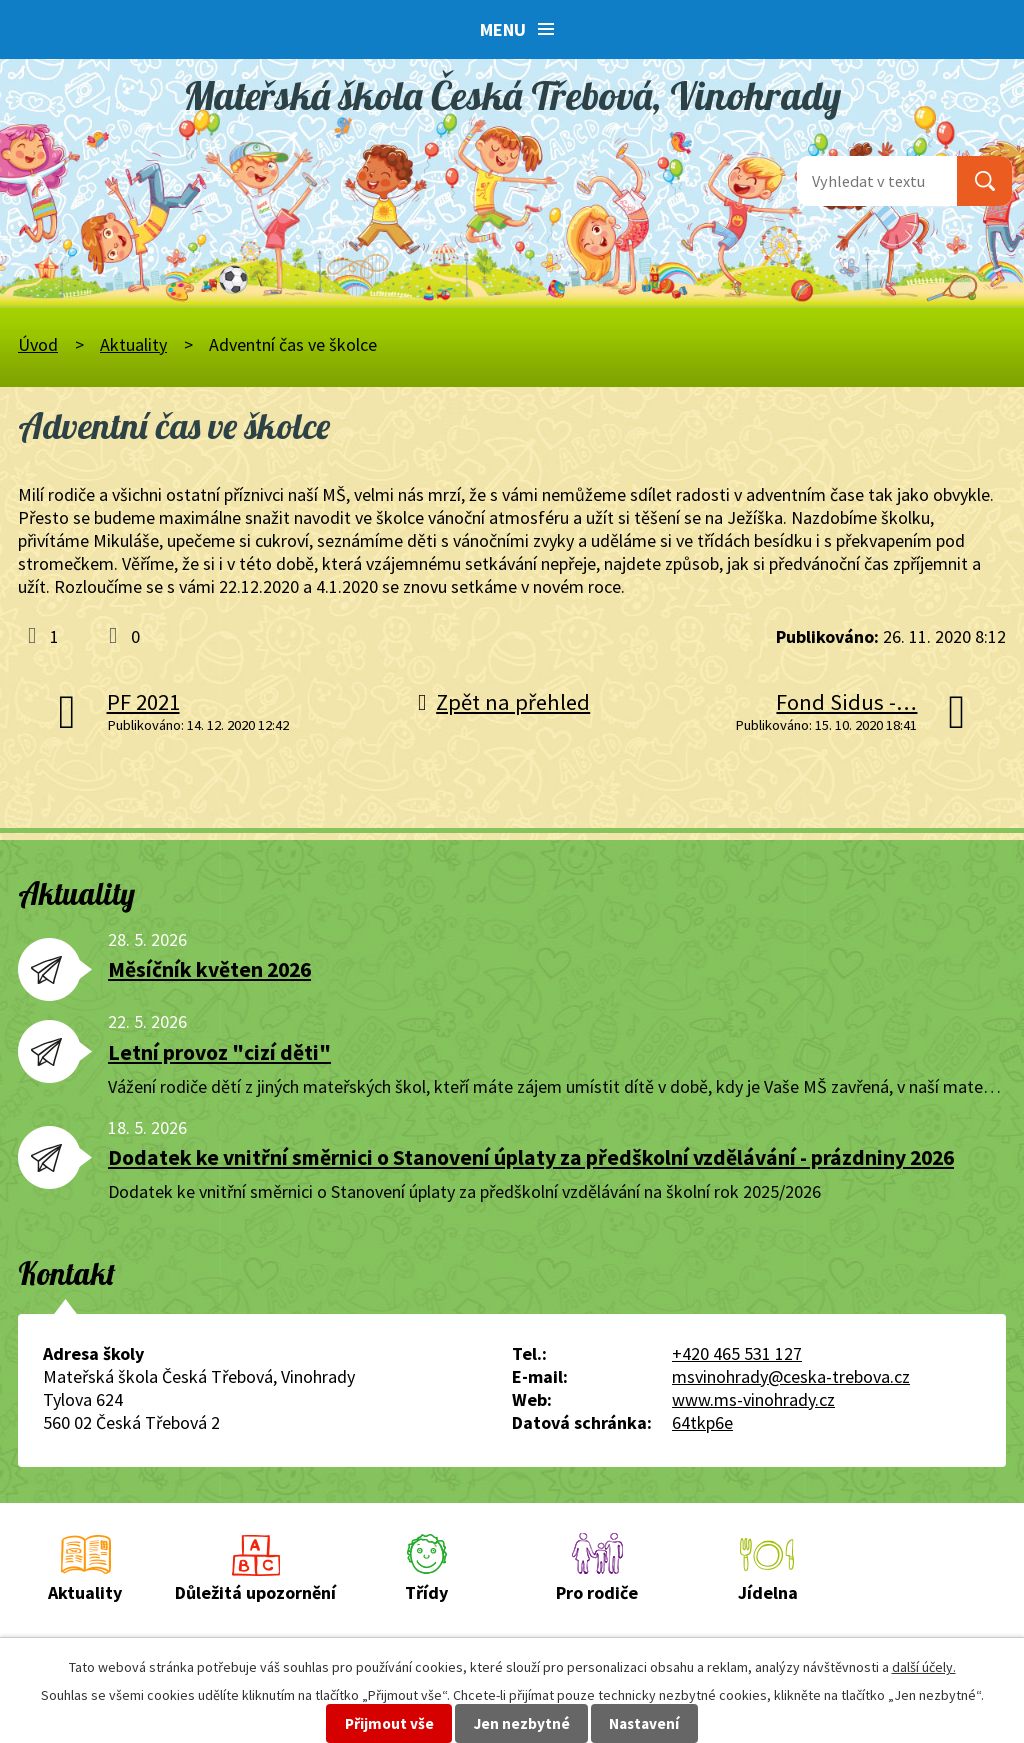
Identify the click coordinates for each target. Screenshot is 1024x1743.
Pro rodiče (597, 1592)
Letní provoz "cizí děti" (219, 1052)
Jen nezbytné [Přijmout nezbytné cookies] (522, 1723)
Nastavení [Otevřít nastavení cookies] (644, 1723)
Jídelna (768, 1592)
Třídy (426, 1592)
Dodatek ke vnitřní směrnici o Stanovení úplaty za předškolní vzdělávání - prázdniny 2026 (531, 1157)
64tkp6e (702, 1422)
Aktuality (133, 344)
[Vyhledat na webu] (877, 181)
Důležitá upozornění (255, 1592)
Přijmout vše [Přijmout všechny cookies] (389, 1723)
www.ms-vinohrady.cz (753, 1399)
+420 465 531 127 (737, 1353)
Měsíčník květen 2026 (209, 969)
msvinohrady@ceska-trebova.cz (791, 1376)
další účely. (924, 1667)
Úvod (38, 344)
